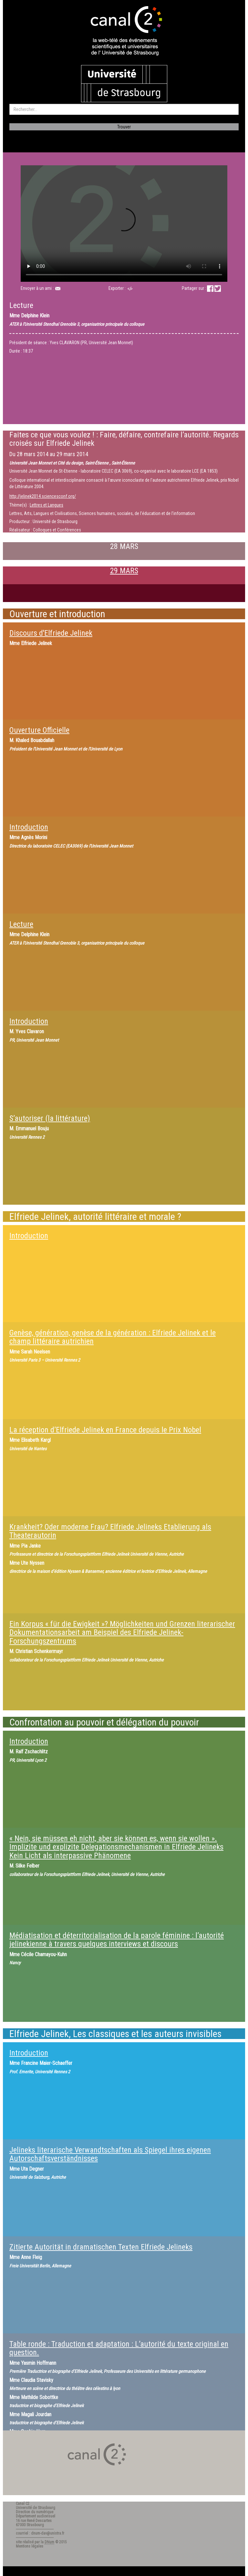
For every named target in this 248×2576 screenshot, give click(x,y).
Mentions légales (29, 2546)
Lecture (21, 924)
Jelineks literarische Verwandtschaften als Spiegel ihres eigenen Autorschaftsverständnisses (110, 2154)
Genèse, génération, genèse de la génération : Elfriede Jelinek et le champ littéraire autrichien (112, 1337)
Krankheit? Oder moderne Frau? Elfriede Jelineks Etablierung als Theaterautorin (110, 1531)
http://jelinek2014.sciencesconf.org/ (42, 496)
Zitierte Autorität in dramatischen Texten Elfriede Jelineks (100, 2247)
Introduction (28, 827)
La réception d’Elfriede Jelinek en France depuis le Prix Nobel (105, 1429)
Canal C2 (22, 2503)
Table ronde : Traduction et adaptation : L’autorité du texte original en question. (118, 2348)
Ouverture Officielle (39, 730)
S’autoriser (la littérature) (49, 1118)
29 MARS (124, 570)
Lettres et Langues (46, 505)
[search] (124, 109)
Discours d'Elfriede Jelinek (50, 633)
